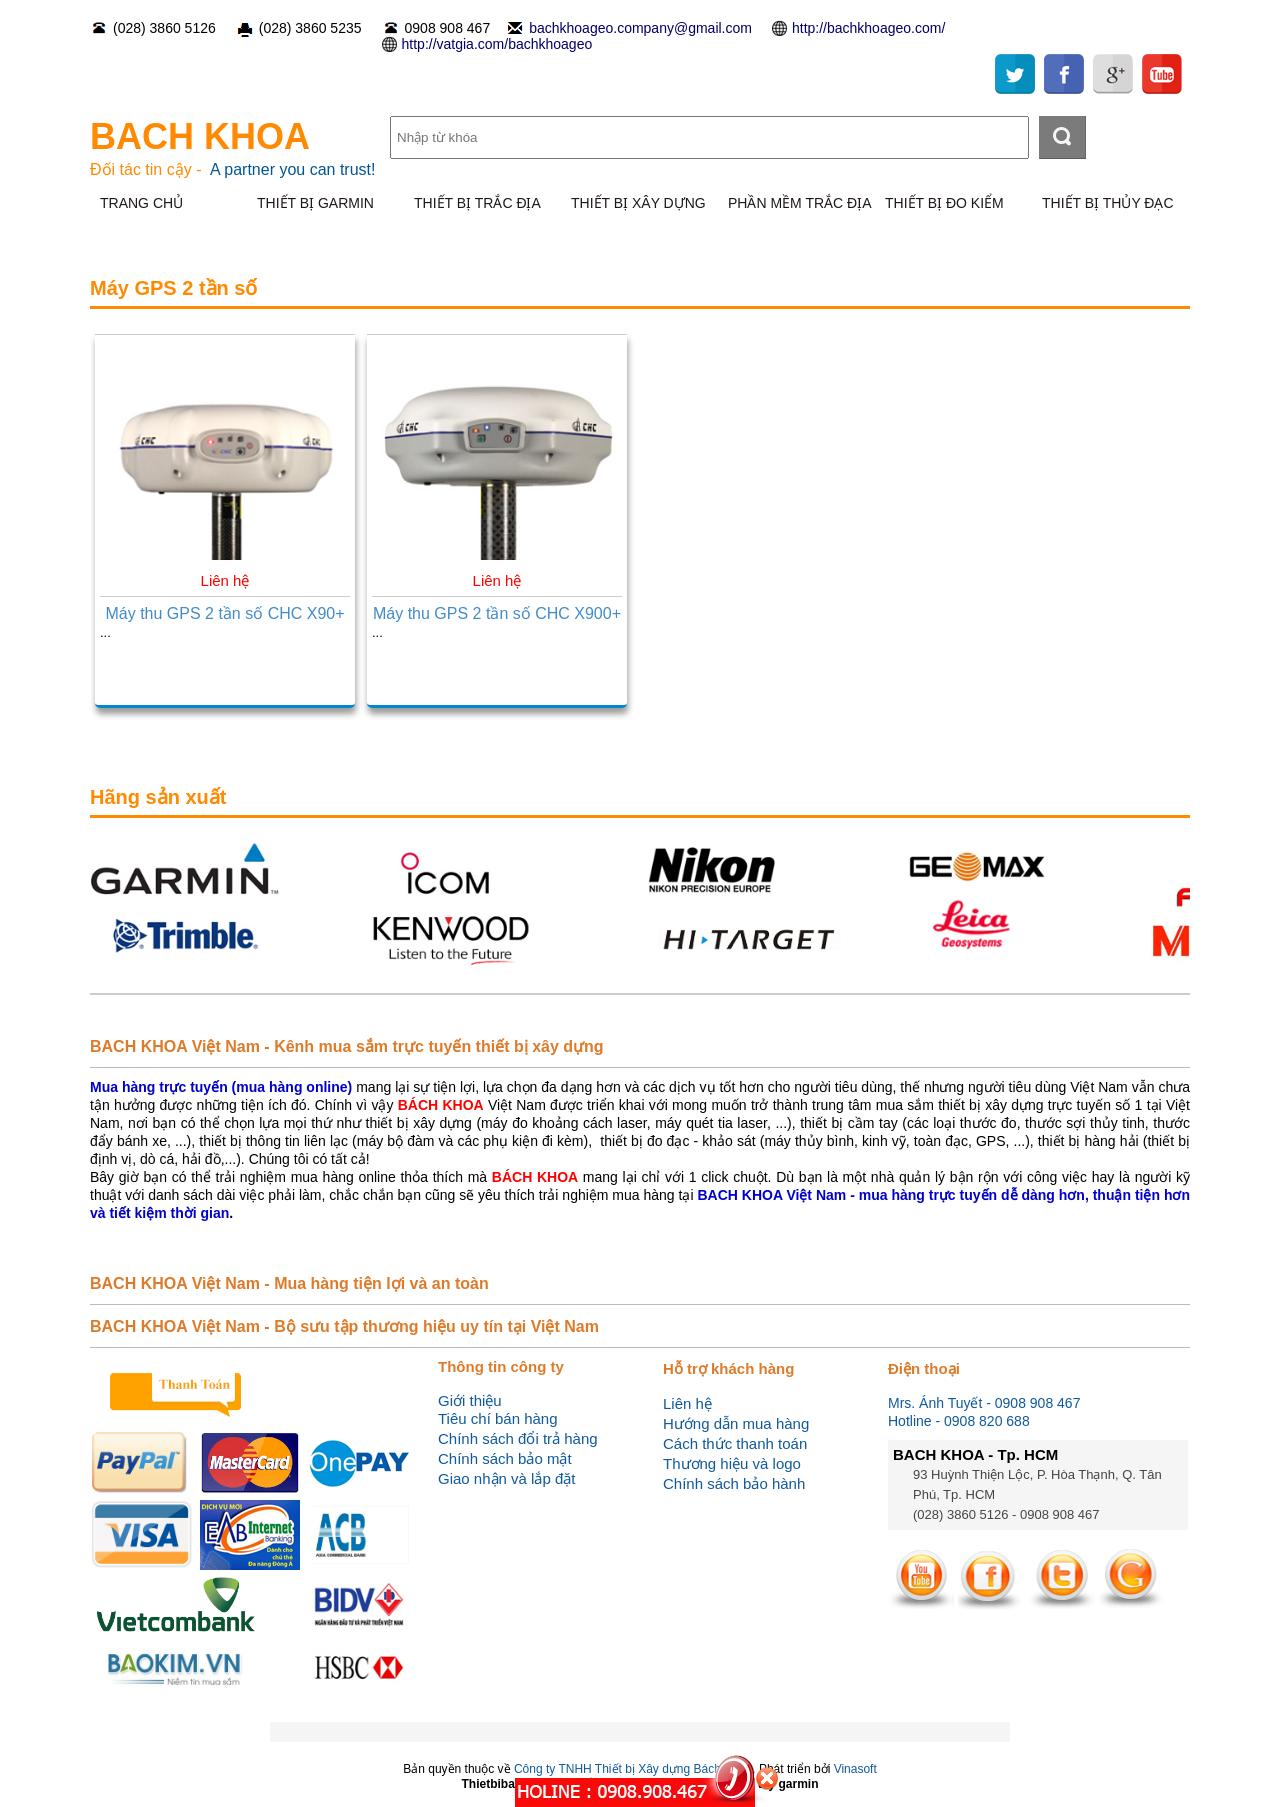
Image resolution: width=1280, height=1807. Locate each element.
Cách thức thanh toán (735, 1443)
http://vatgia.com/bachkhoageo (497, 44)
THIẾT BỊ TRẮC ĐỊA (477, 203)
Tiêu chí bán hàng (498, 1418)
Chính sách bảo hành (734, 1483)
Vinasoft (855, 1769)
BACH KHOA (200, 136)
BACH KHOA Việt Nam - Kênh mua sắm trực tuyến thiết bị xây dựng (347, 1046)
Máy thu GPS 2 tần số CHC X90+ (224, 613)
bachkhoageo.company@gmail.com (640, 28)
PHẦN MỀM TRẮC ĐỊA (800, 203)
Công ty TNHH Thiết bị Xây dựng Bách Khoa (633, 1769)
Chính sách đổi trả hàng (518, 1438)
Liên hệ (687, 1403)
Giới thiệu (470, 1400)
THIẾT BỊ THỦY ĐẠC (1108, 203)
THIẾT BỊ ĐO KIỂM (944, 203)
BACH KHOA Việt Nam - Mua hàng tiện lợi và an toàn (289, 1283)
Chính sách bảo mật (505, 1458)
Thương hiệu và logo (732, 1463)
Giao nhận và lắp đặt (506, 1478)
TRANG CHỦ (141, 203)
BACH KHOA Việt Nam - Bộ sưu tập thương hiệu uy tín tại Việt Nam (344, 1326)
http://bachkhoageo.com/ (868, 28)
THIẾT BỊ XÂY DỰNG (638, 203)
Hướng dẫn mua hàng (736, 1423)
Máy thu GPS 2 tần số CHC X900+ (497, 613)
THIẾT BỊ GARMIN (315, 203)
